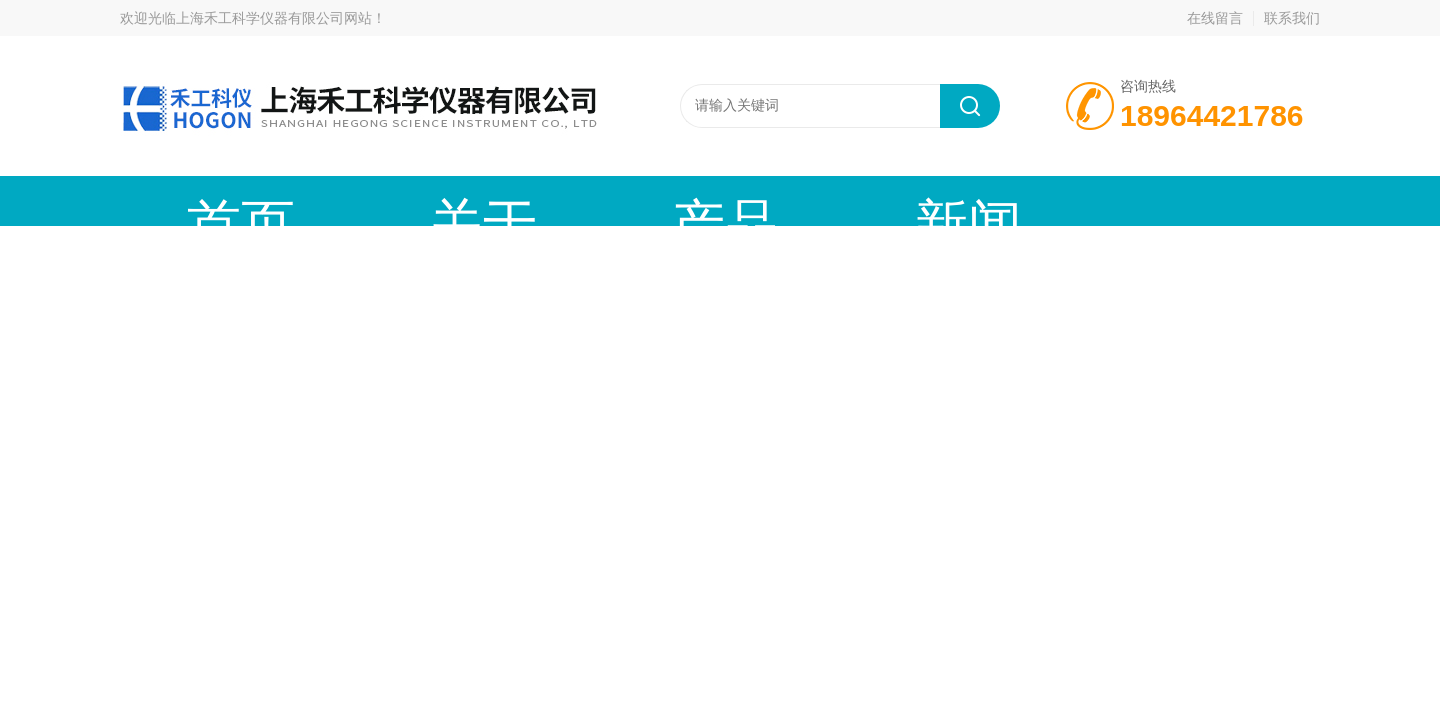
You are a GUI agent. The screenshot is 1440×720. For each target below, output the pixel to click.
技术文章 (795, 200)
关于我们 (345, 200)
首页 (195, 200)
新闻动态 (645, 200)
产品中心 (495, 200)
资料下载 (945, 200)
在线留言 (1215, 18)
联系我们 (1292, 18)
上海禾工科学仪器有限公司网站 (274, 18)
